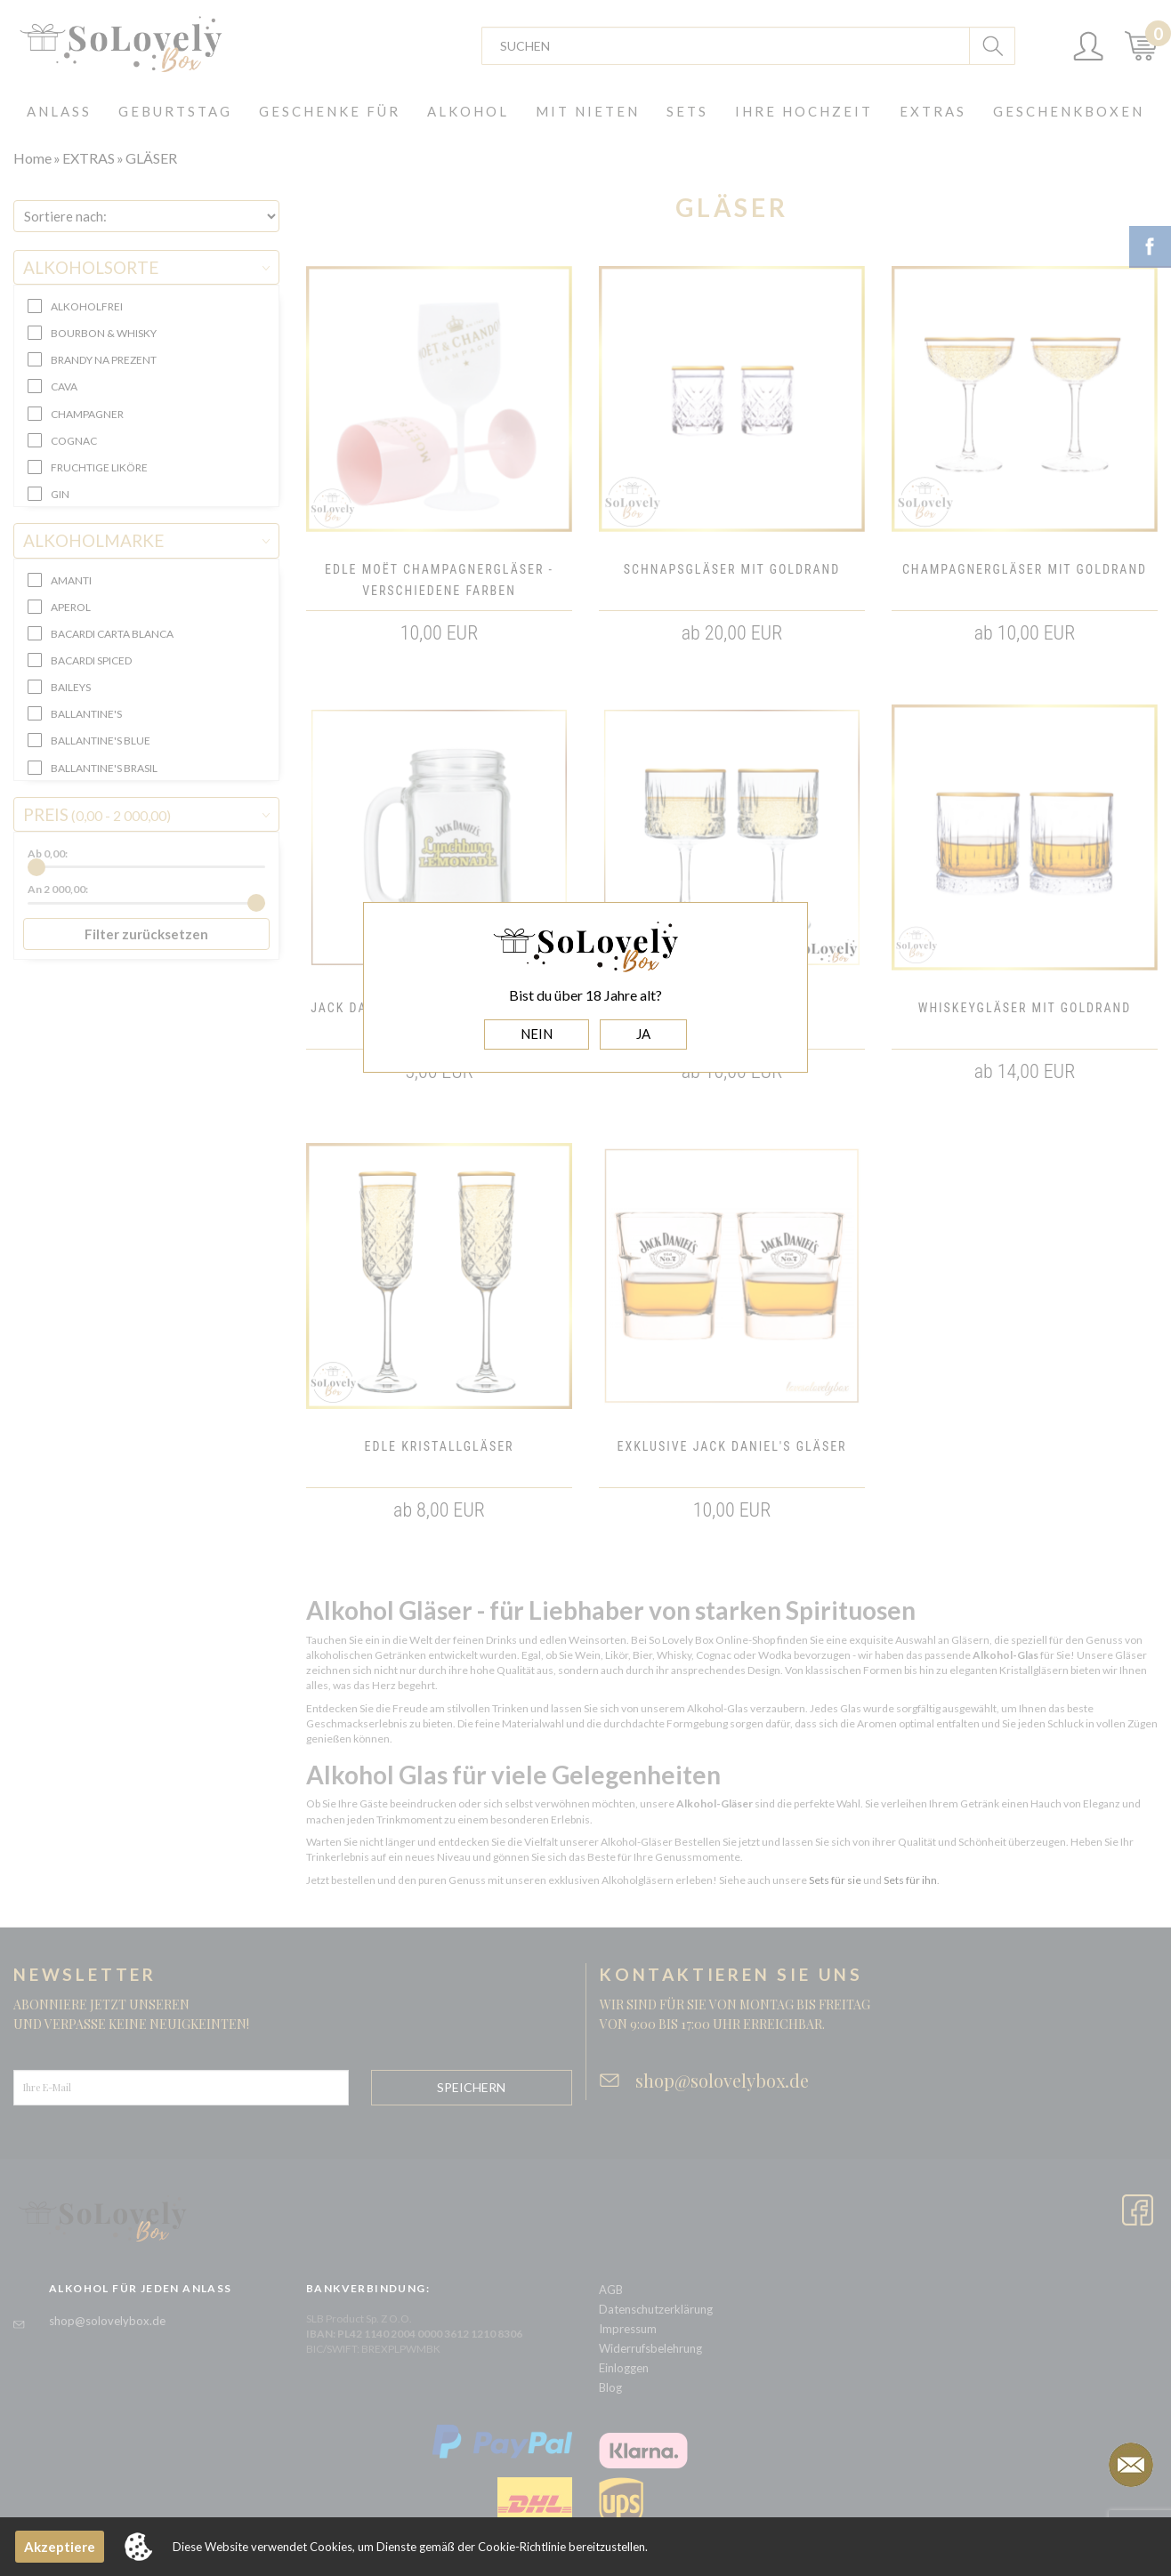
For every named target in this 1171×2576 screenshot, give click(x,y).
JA (643, 1034)
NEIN (537, 1034)
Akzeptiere (59, 2547)
